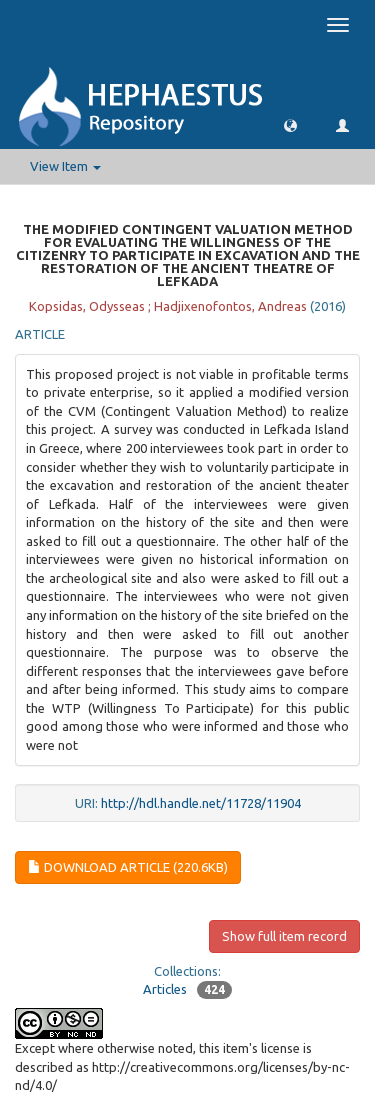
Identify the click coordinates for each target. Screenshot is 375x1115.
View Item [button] (65, 166)
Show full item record (284, 936)
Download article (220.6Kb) (128, 867)
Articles (165, 989)
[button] (290, 124)
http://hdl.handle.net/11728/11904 (201, 803)
